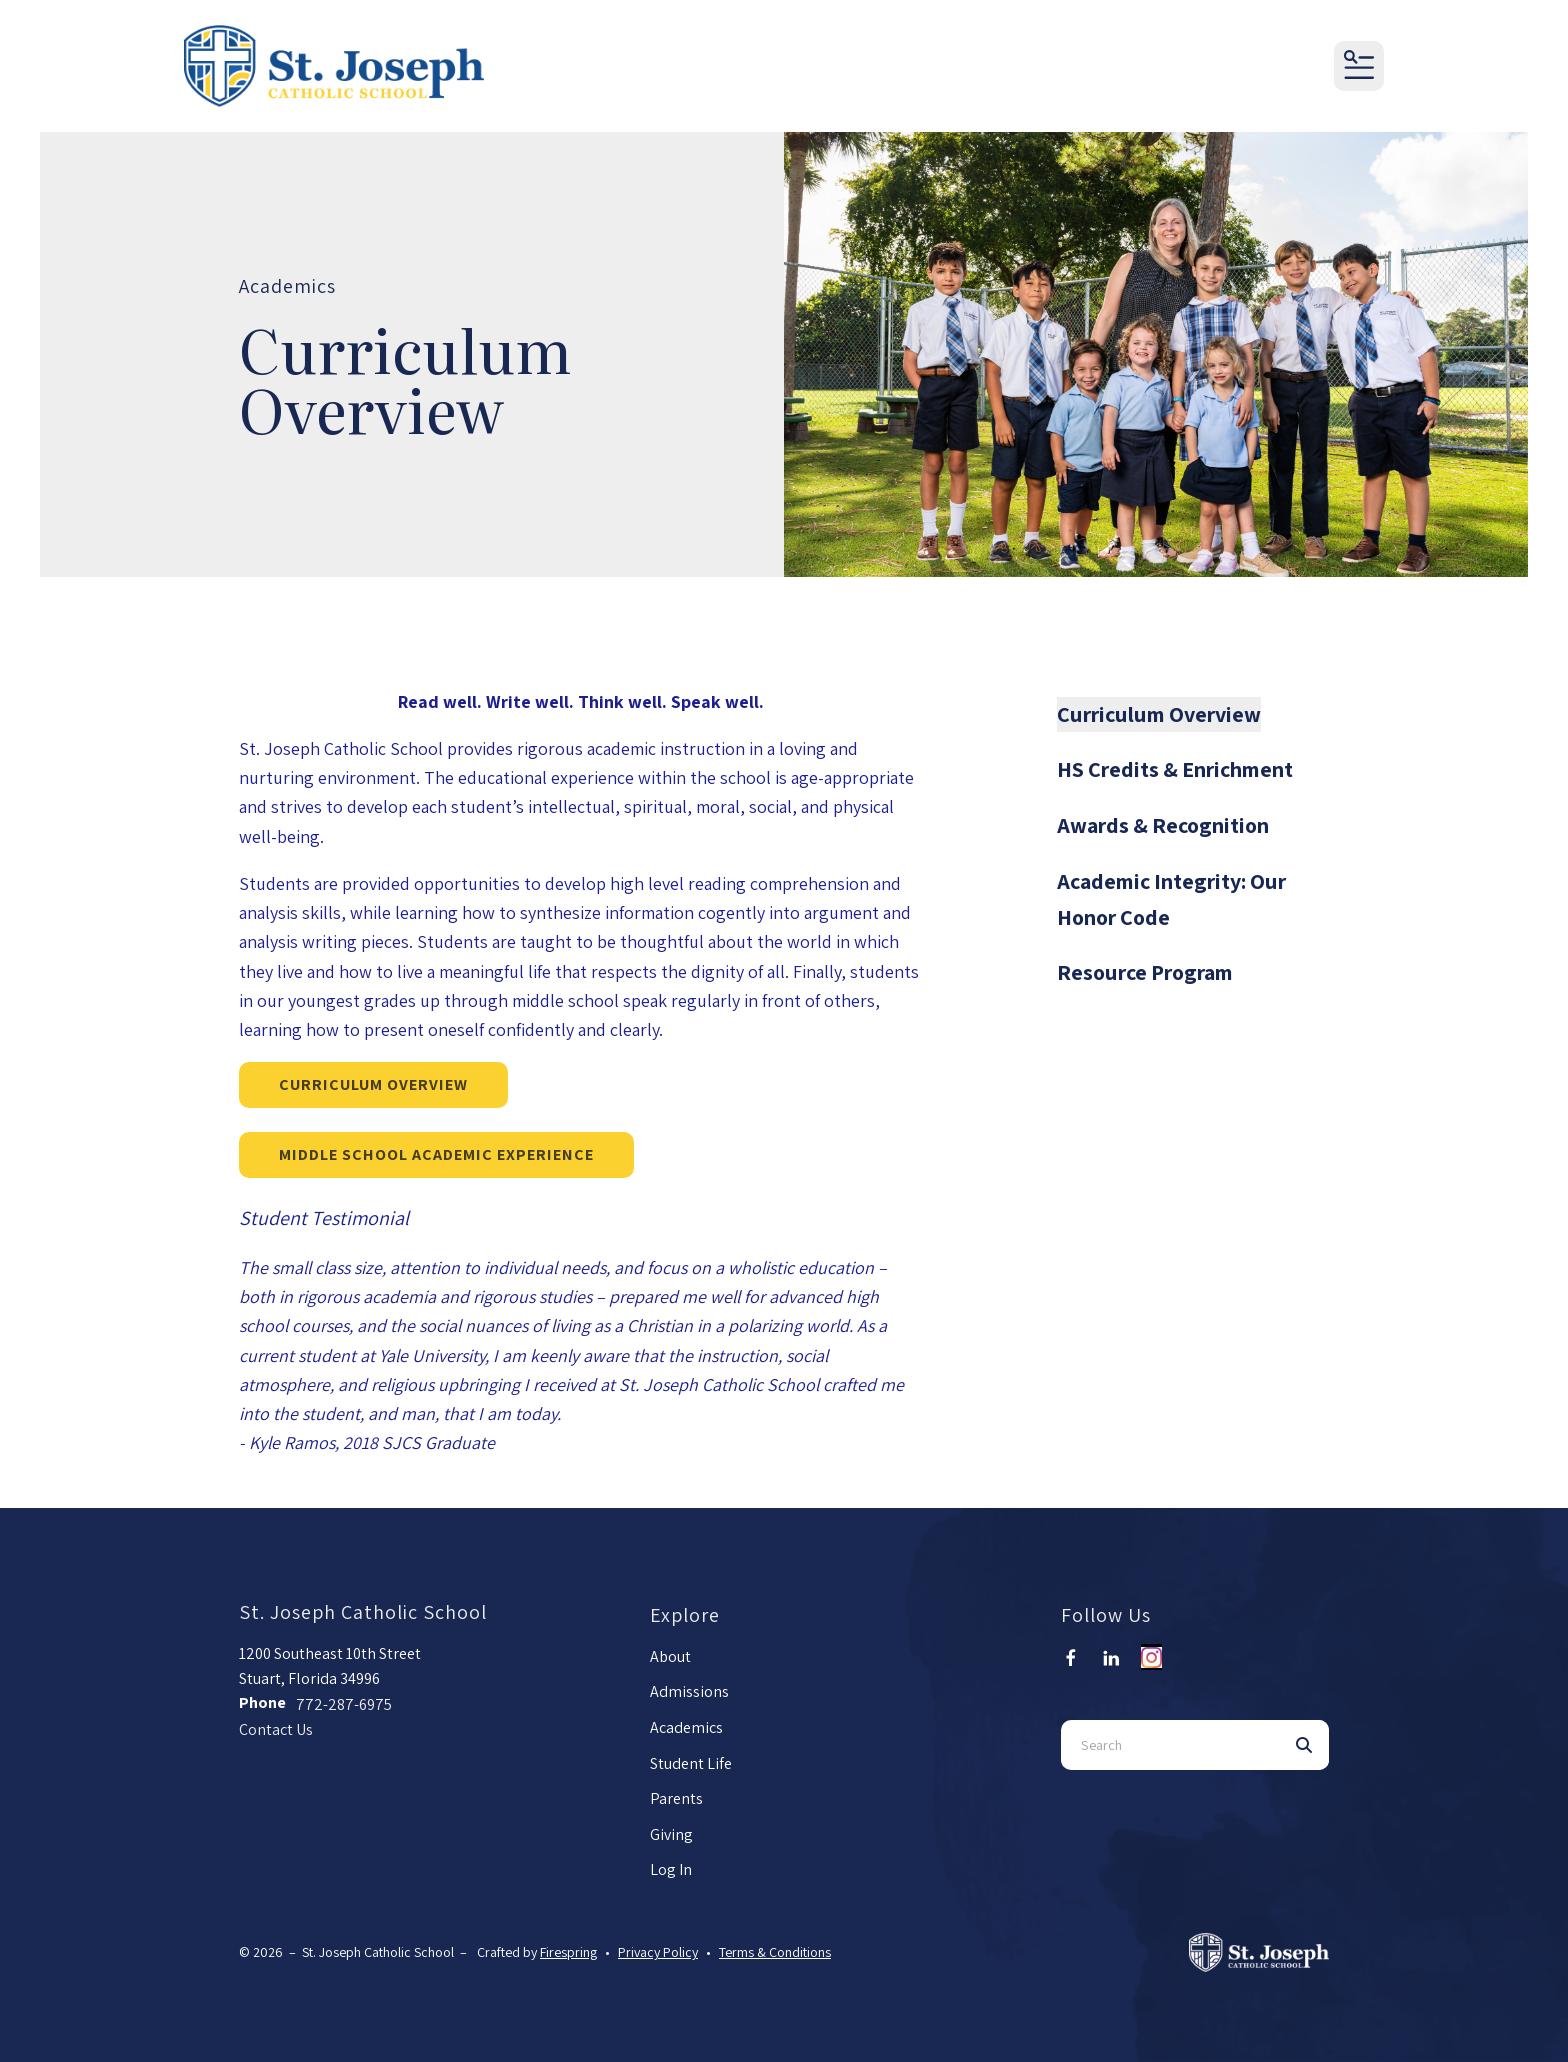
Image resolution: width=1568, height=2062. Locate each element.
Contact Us (276, 1729)
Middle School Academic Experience (436, 1154)
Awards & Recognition (1163, 825)
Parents (676, 1798)
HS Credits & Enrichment (1175, 769)
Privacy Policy (658, 1952)
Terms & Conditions (775, 1952)
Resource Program (1145, 972)
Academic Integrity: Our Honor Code (1171, 899)
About (670, 1656)
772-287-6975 (344, 1704)
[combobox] (1170, 1745)
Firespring (568, 1952)
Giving (671, 1834)
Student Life (691, 1763)
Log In (671, 1869)
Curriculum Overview (373, 1084)
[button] (1359, 66)
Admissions (689, 1691)
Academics (686, 1727)
